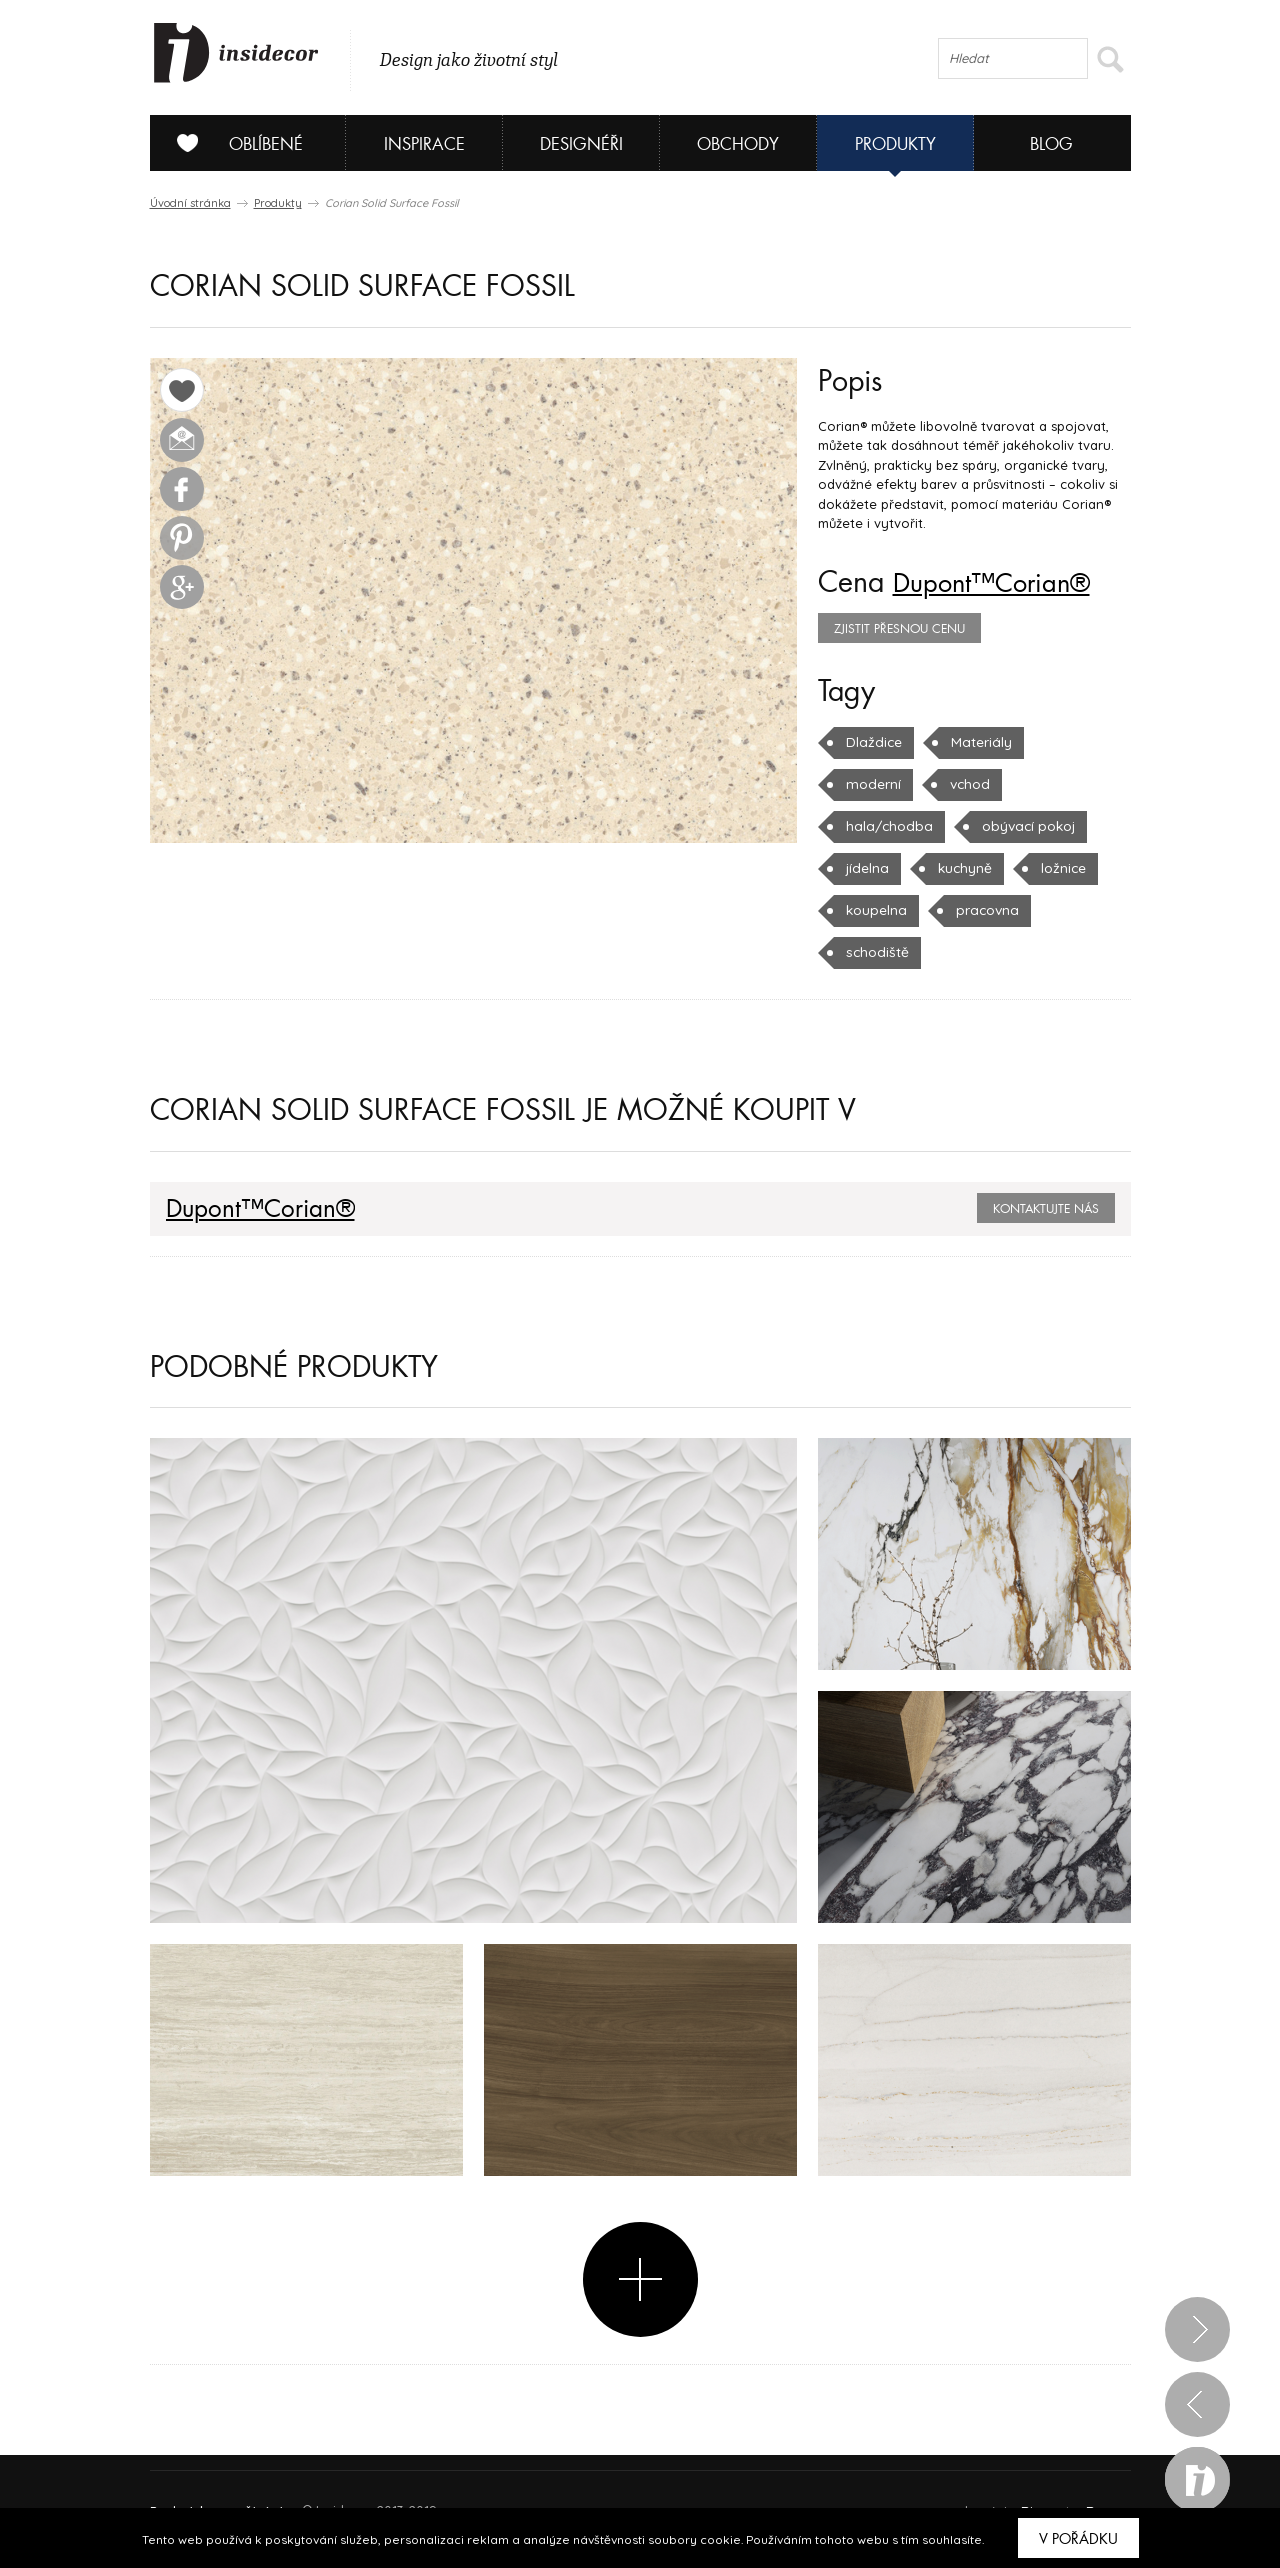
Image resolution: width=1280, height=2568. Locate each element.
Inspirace (424, 144)
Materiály (977, 742)
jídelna (1005, 826)
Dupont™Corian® (1004, 583)
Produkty (895, 144)
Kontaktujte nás (1046, 1167)
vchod (865, 784)
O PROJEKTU (208, 2458)
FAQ (1097, 2458)
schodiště (984, 910)
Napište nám (334, 2458)
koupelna (1069, 868)
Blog (1051, 144)
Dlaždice (872, 742)
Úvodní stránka (190, 203)
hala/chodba (973, 784)
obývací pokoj (891, 826)
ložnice (969, 868)
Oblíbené (232, 143)
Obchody (738, 144)
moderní (1081, 742)
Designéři (581, 144)
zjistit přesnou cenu (899, 629)
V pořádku (1078, 2539)
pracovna (876, 910)
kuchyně (872, 868)
